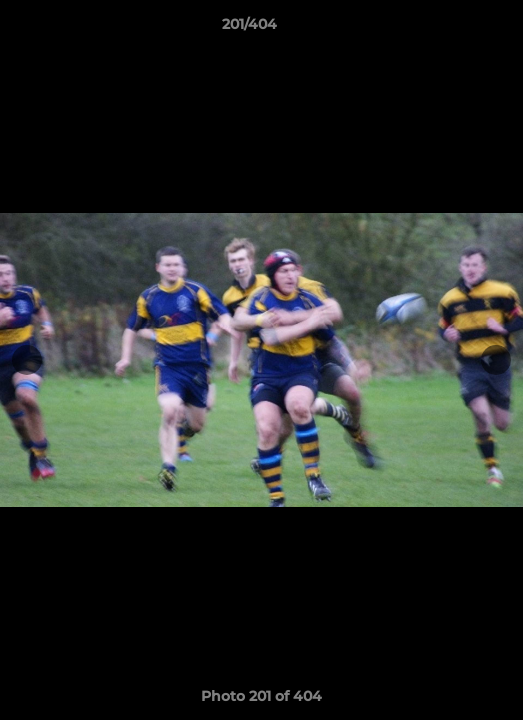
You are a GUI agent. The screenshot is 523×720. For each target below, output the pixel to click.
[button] (451, 29)
